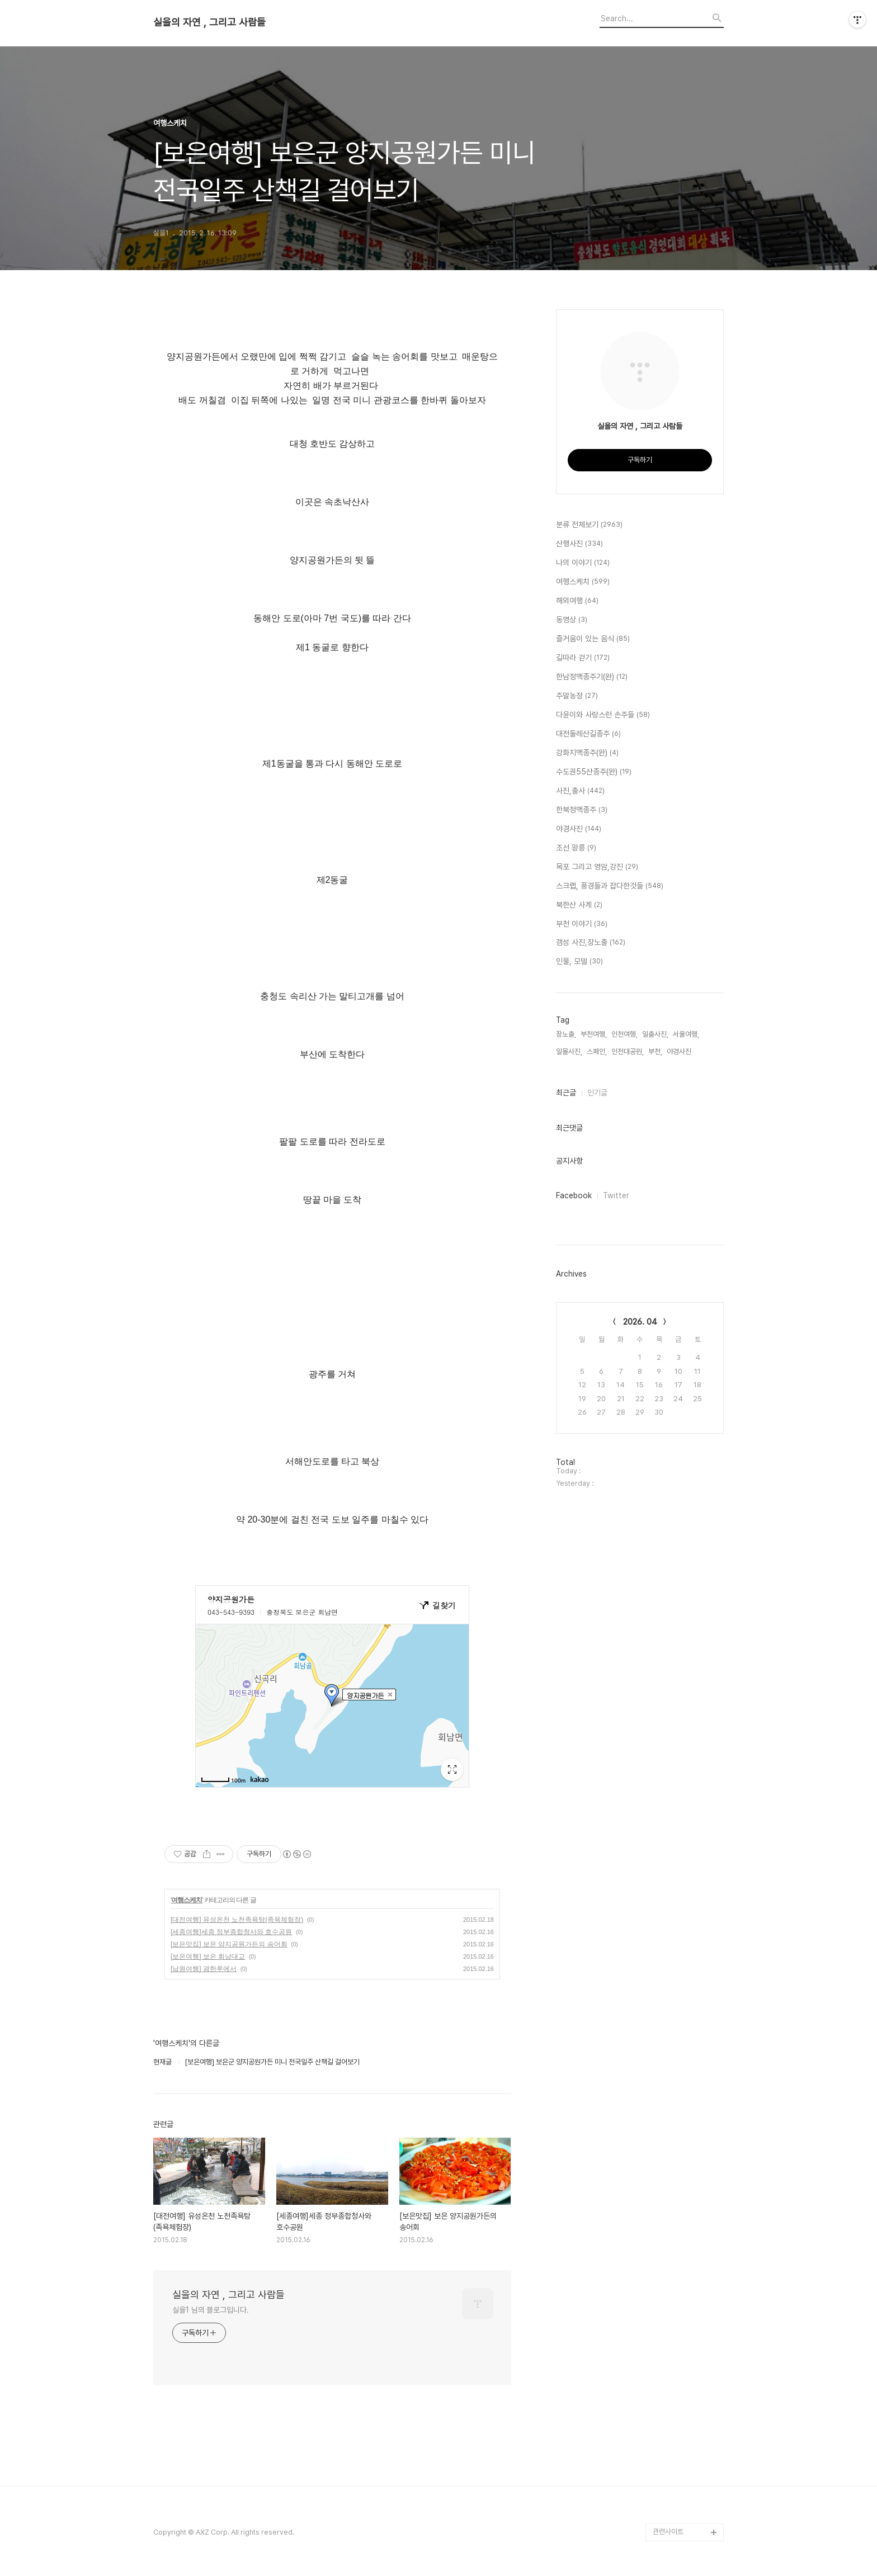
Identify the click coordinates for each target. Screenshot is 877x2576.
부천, (655, 1051)
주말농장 (577, 696)
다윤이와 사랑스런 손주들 (603, 715)
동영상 (571, 620)
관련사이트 (668, 2531)
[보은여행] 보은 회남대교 (208, 1956)
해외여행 (577, 601)
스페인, (597, 1051)
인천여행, (624, 1034)
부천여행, (594, 1034)
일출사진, (655, 1034)
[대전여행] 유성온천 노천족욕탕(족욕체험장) (237, 1919)
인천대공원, (627, 1051)
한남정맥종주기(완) (592, 677)
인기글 (597, 1092)
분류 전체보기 (589, 525)
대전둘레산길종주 (588, 734)
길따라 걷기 (583, 658)
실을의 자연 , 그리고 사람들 (209, 22)
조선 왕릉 (576, 848)
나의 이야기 (583, 563)
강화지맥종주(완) (587, 753)
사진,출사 (580, 791)
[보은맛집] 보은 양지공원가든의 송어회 (229, 1944)
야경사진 (578, 829)
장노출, (566, 1034)
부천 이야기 (581, 924)
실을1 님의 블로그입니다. (210, 2309)
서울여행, (686, 1034)
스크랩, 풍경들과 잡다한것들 (609, 886)
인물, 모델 (579, 961)
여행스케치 (186, 1900)
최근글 (566, 1092)
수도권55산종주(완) (593, 772)
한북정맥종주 (581, 810)
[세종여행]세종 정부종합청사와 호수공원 (231, 1932)
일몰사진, (569, 1051)
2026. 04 (640, 1322)
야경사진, (680, 1051)
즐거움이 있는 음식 (593, 639)
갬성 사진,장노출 (590, 942)
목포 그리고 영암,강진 (597, 867)
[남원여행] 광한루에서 (204, 1969)
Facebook (574, 1195)
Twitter (616, 1195)
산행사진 (579, 544)
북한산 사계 (579, 905)
